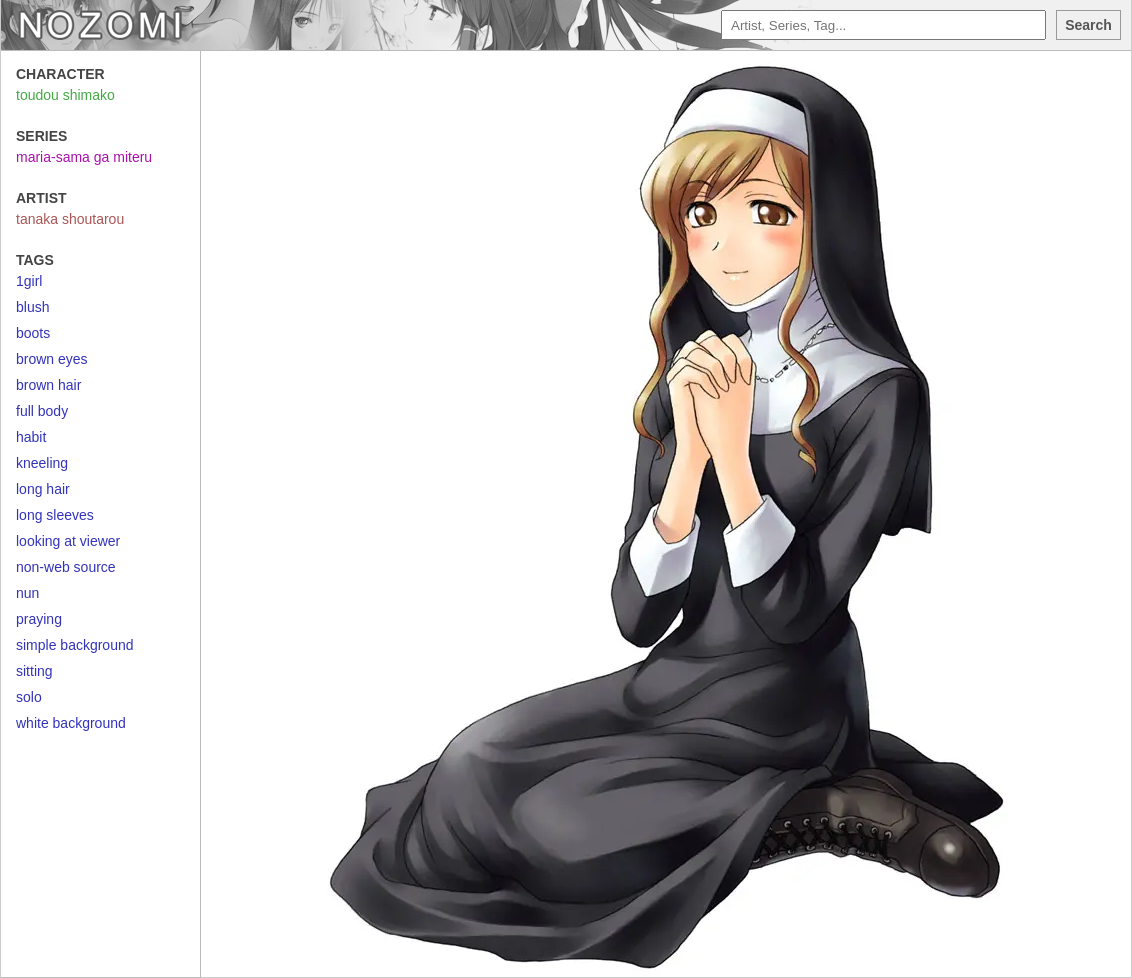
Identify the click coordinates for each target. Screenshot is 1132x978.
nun (27, 593)
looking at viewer (68, 541)
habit (31, 437)
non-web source (66, 567)
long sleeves (55, 515)
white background (71, 723)
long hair (43, 489)
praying (39, 619)
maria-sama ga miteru (84, 157)
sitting (34, 671)
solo (29, 697)
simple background (75, 645)
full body (42, 411)
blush (32, 307)
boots (33, 333)
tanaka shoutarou (70, 219)
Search (1088, 25)
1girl (29, 281)
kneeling (42, 463)
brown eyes (52, 359)
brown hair (48, 385)
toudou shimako (65, 95)
